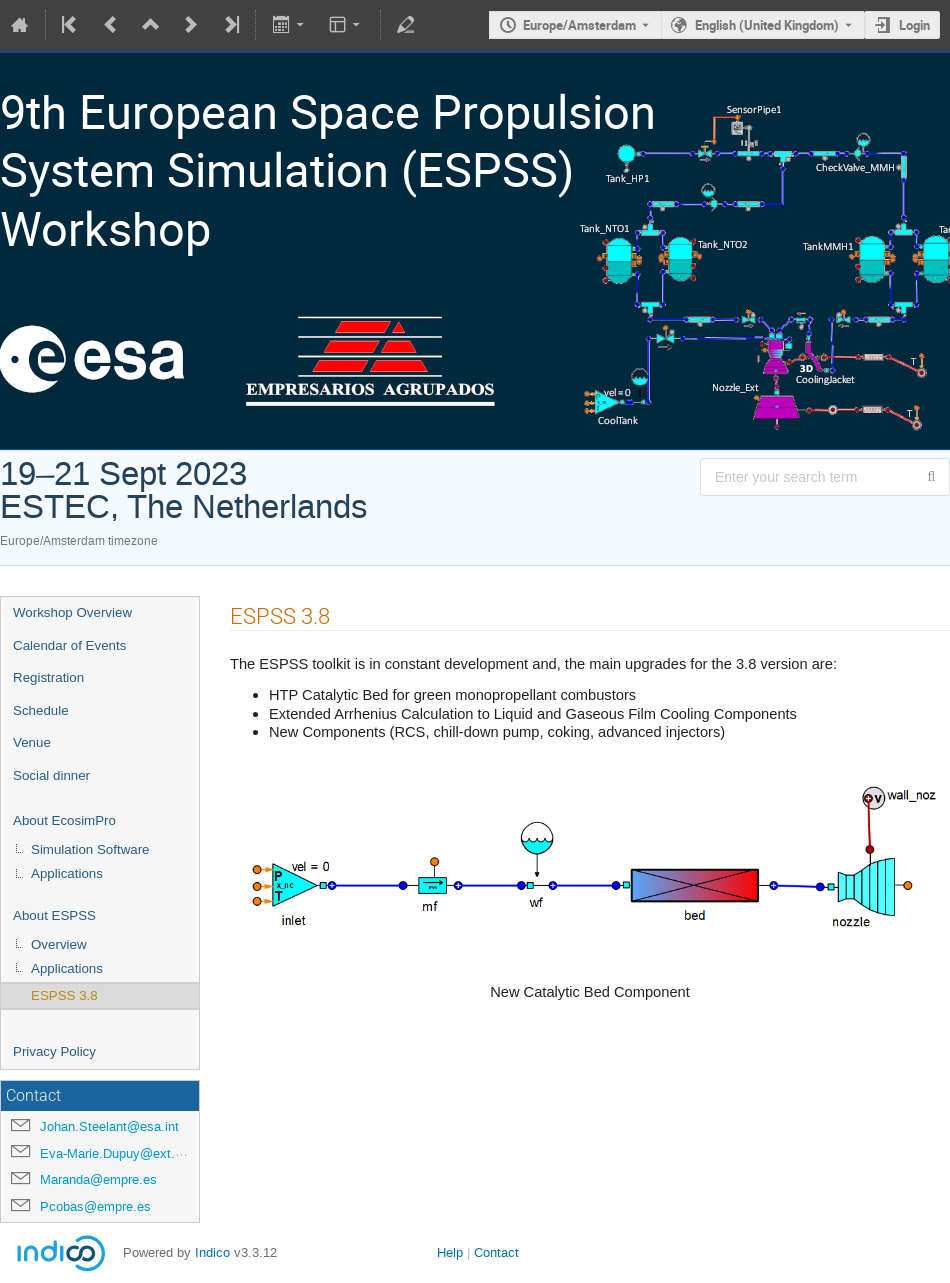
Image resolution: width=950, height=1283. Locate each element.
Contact (496, 1252)
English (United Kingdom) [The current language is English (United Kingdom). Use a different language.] (767, 25)
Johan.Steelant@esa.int (109, 1126)
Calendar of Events (69, 645)
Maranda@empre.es (98, 1179)
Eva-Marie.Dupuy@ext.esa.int (127, 1153)
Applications (67, 873)
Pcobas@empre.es (95, 1206)
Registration (48, 677)
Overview (59, 944)
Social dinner (51, 775)
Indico (212, 1252)
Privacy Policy (54, 1051)
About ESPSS (54, 915)
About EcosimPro (64, 820)
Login (914, 25)
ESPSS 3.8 (64, 995)
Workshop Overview (72, 612)
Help (450, 1252)
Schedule (41, 710)
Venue (32, 742)
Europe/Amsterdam (579, 25)
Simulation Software (90, 849)
